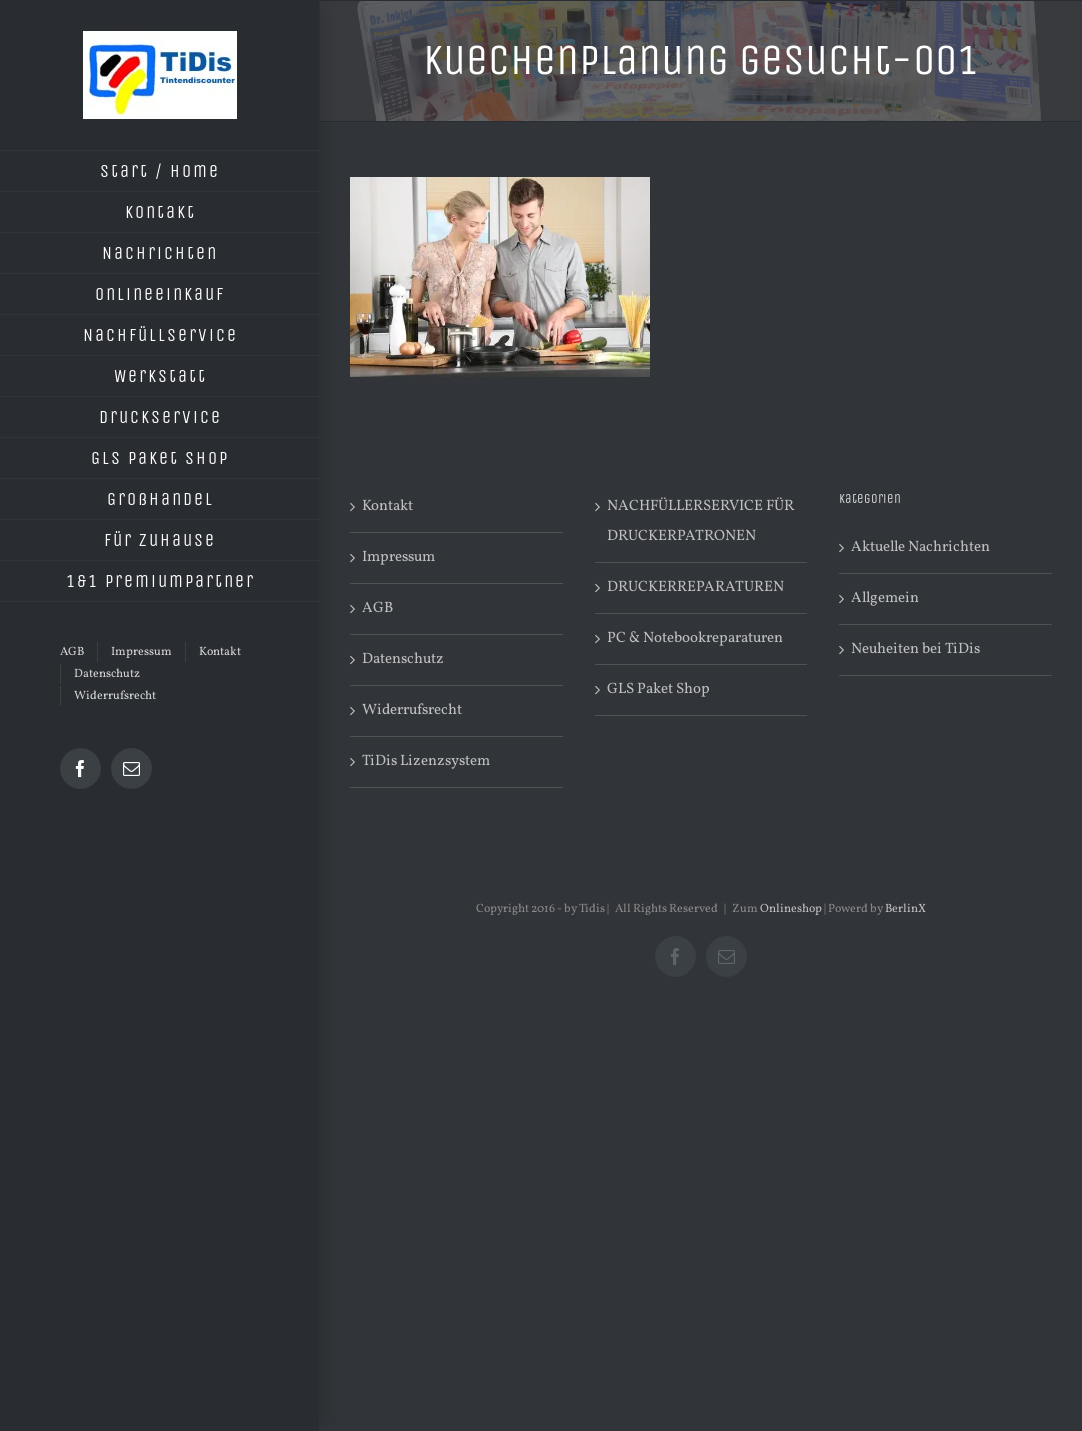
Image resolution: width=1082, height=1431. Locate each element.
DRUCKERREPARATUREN (695, 587)
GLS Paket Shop (658, 689)
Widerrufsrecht (412, 710)
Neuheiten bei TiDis (915, 649)
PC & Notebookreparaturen (695, 638)
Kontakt (387, 506)
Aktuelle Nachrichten (920, 547)
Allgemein (885, 598)
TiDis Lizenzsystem (426, 761)
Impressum (398, 557)
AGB (377, 608)
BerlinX (905, 909)
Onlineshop (791, 909)
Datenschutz (403, 659)
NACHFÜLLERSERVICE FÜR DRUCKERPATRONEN (700, 521)
